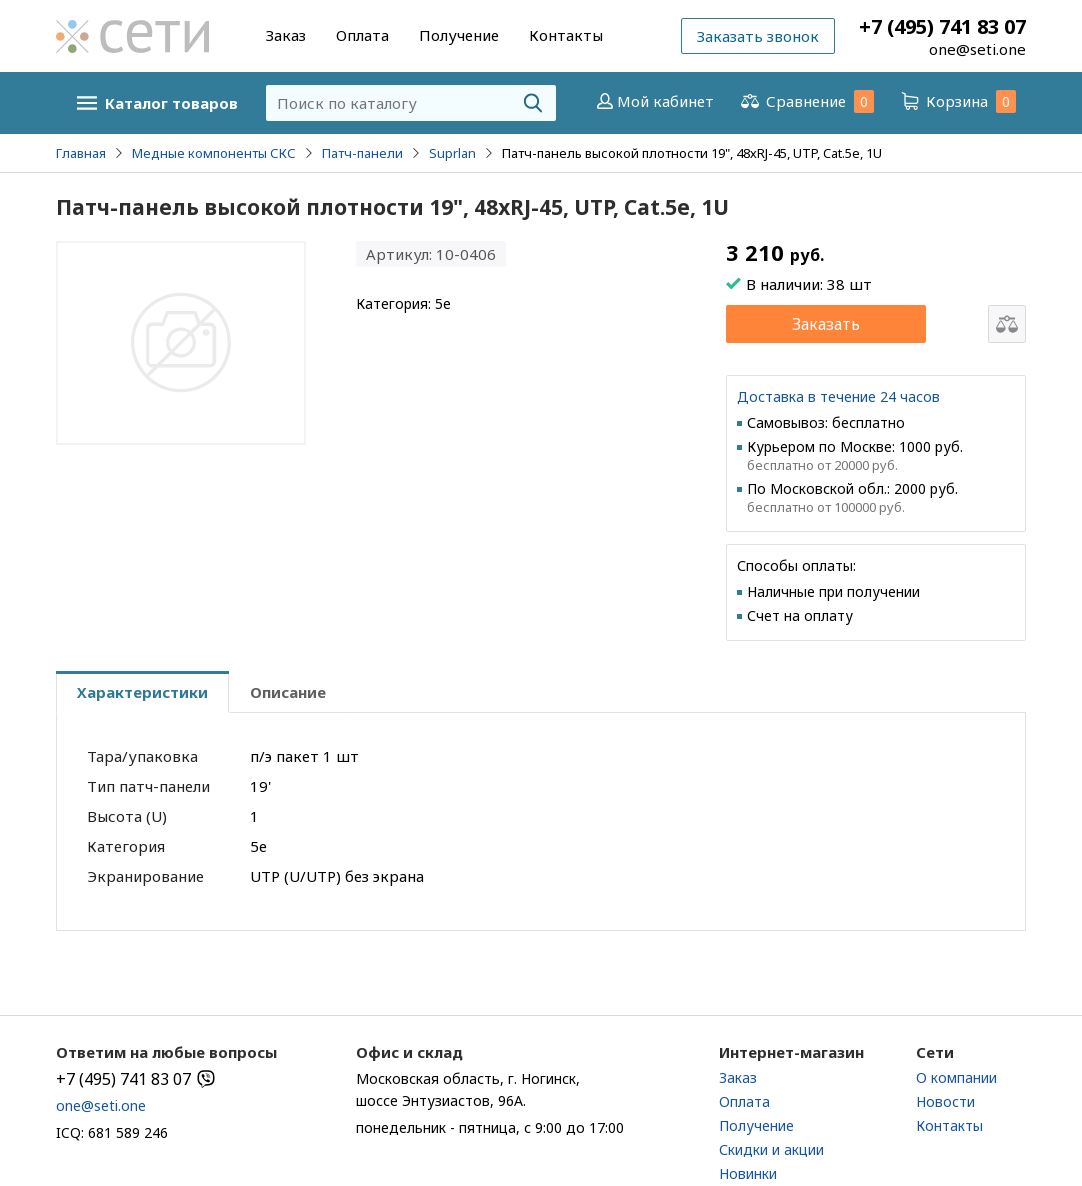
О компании (956, 1077)
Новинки (748, 1173)
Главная (81, 153)
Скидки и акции (771, 1149)
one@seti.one (977, 49)
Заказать (826, 324)
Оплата (362, 35)
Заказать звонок (758, 36)
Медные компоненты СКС (214, 153)
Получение (459, 35)
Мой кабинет (653, 101)
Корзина (957, 101)
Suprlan (452, 153)
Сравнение (806, 101)
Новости (945, 1101)
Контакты (566, 35)
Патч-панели (362, 153)
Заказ (286, 35)
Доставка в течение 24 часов (838, 396)
